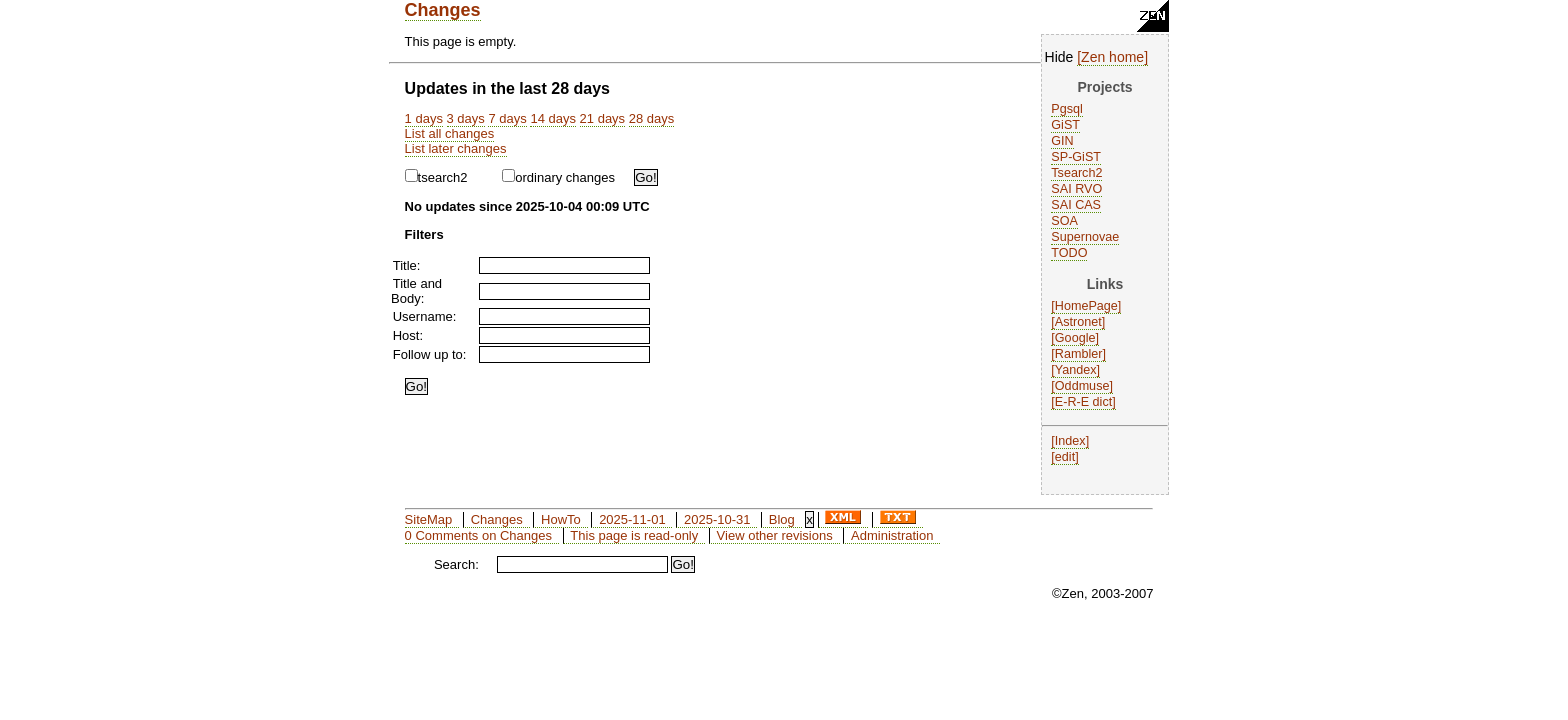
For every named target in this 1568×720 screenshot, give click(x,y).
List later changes (456, 148)
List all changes (450, 133)
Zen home (1112, 57)
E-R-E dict (1083, 402)
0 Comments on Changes (478, 535)
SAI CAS (1076, 205)
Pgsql (1067, 109)
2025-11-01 (632, 519)
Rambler (1079, 354)
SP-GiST (1076, 157)
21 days (603, 118)
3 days (466, 118)
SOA (1064, 221)
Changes (443, 10)
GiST (1065, 125)
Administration (892, 535)
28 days (652, 118)
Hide (1059, 57)
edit (1065, 457)
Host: (408, 335)
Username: (425, 316)
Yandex (1076, 370)
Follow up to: (430, 354)
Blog (782, 519)
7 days (507, 118)
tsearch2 (436, 177)
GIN (1062, 141)
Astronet (1078, 322)
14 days (553, 118)
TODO (1069, 253)
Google (1075, 338)
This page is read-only (634, 535)
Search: (456, 564)
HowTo (561, 519)
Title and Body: (416, 291)
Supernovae (1085, 237)
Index (1070, 441)
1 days (424, 118)
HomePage (1086, 306)
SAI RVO (1076, 189)
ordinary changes (558, 177)
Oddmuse (1082, 386)
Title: (407, 265)
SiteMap (429, 519)
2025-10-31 (717, 519)
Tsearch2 (1076, 173)
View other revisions (775, 535)
